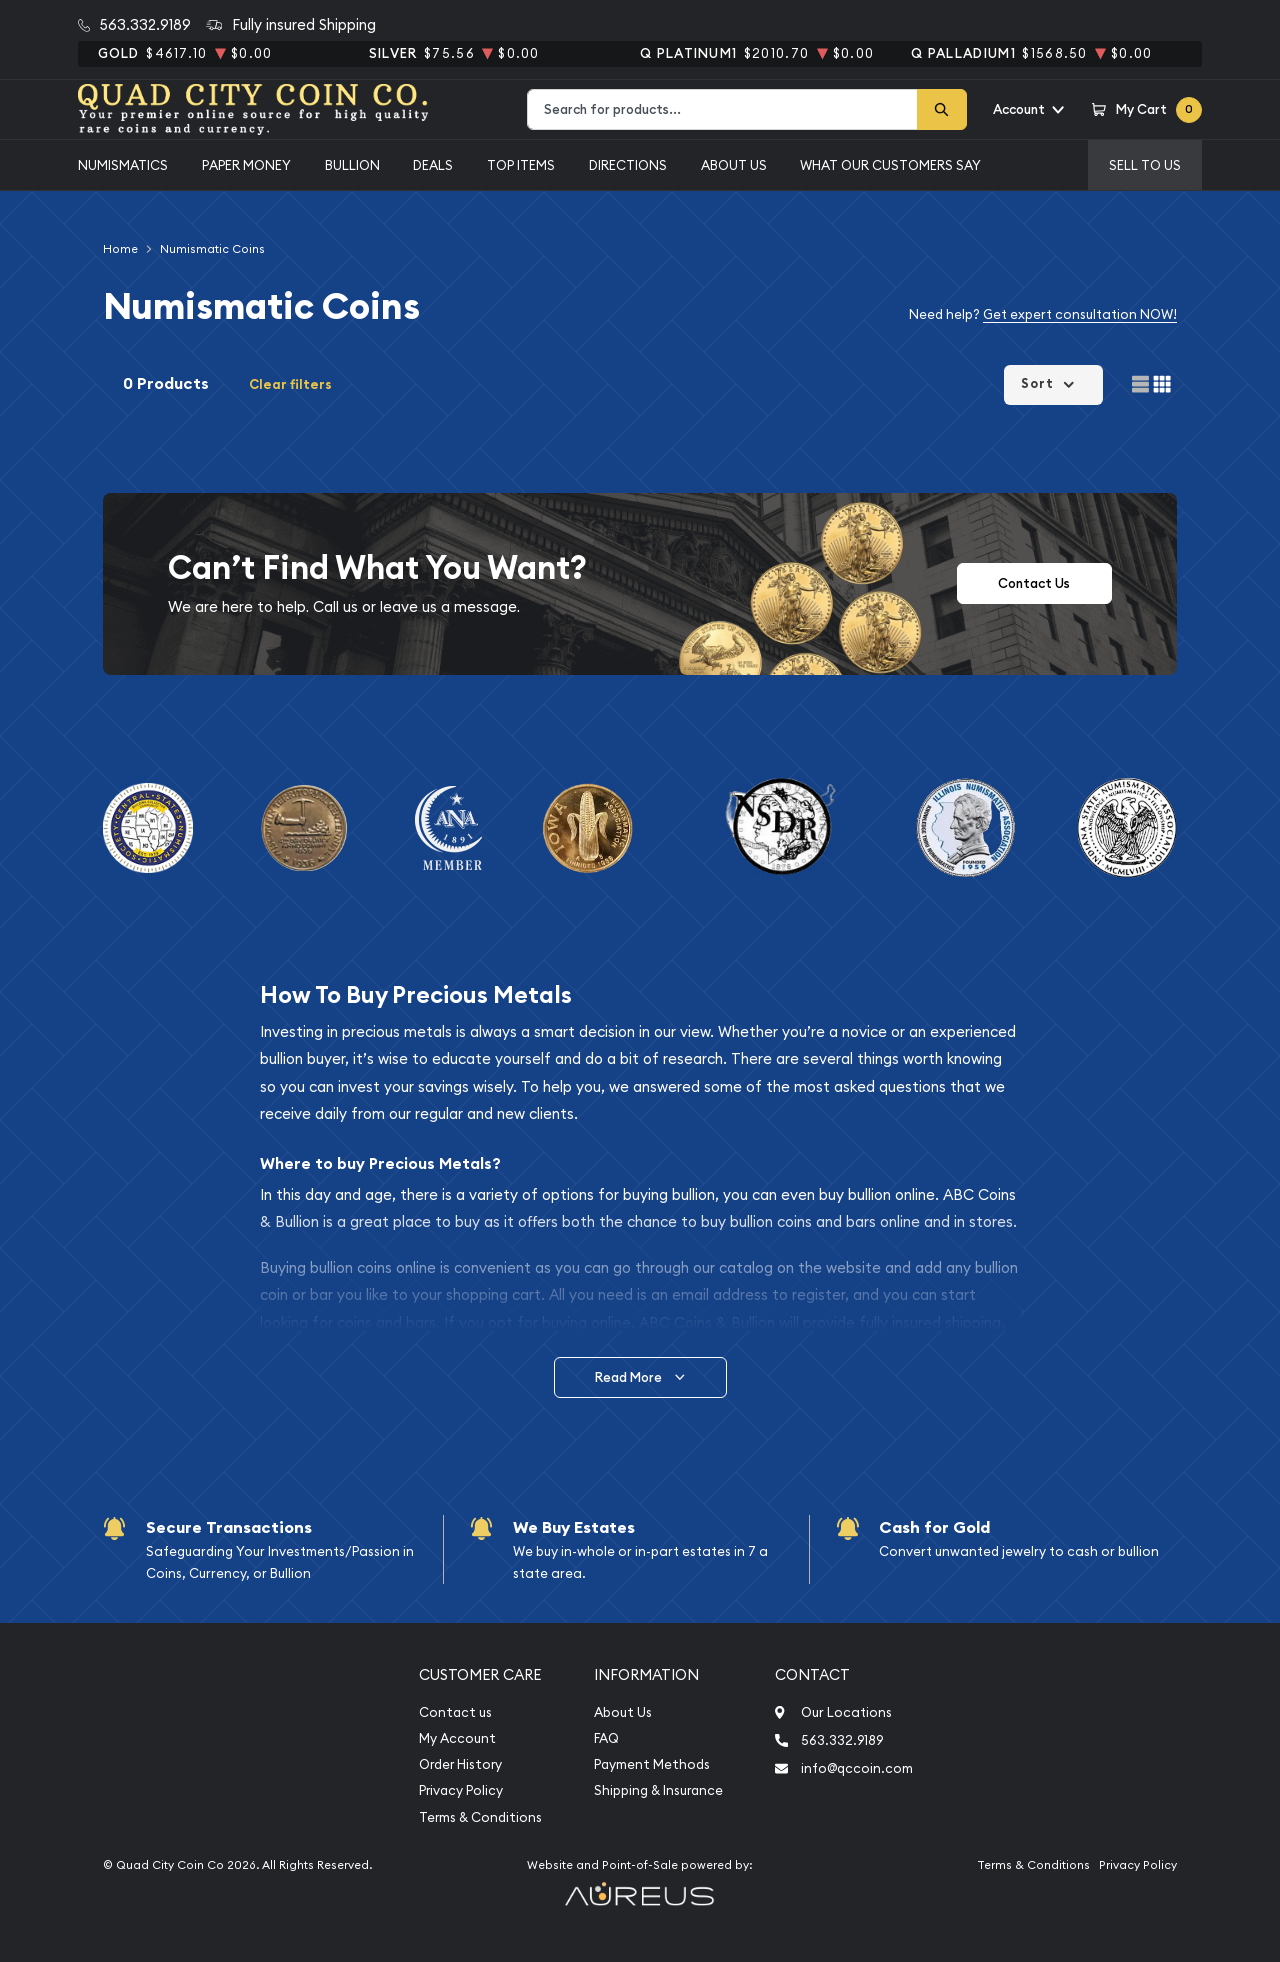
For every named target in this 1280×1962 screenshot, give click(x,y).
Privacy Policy (461, 1790)
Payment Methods (652, 1764)
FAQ (606, 1738)
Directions (628, 165)
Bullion (352, 165)
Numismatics (123, 165)
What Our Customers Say (890, 165)
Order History (460, 1764)
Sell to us (1145, 165)
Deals (433, 165)
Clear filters (290, 384)
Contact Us (1034, 583)
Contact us (455, 1712)
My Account (457, 1738)
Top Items (521, 165)
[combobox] (722, 109)
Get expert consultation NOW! (1080, 314)
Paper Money (246, 165)
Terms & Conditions (480, 1817)
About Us (734, 165)
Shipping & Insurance (658, 1790)
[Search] (942, 109)
